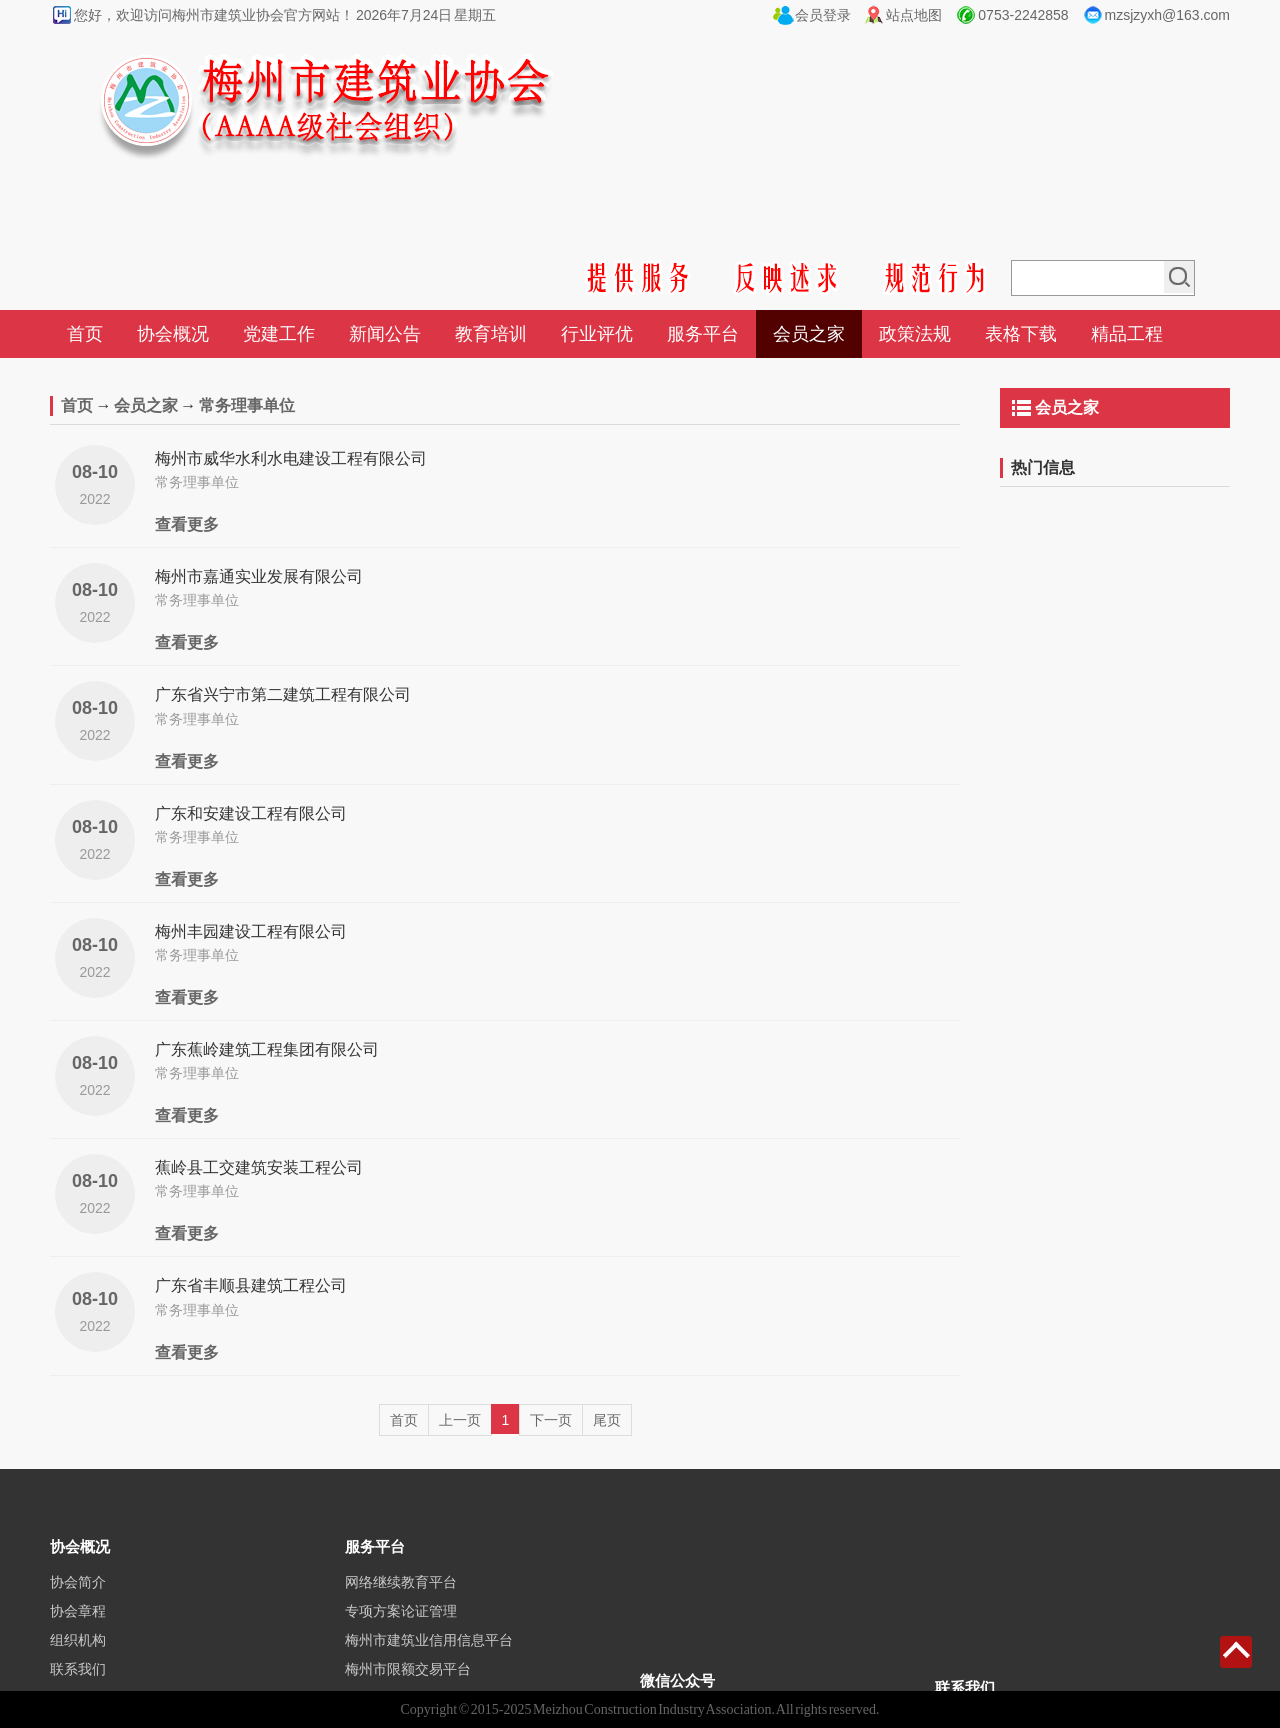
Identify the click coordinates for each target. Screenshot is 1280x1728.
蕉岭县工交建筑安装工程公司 (259, 1167)
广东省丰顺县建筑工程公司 (251, 1285)
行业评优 (597, 334)
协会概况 (173, 334)
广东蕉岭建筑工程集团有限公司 (267, 1049)
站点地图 (914, 15)
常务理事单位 (247, 405)
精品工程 (1127, 334)
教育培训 (491, 334)
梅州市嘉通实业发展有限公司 (259, 576)
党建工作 (279, 334)
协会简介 (78, 1622)
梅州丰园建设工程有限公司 (251, 931)
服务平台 (703, 334)
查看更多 (187, 524)
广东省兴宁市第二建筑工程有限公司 (283, 694)
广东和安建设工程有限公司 (251, 813)
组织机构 (78, 1680)
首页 (85, 334)
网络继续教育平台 (401, 1622)
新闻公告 (385, 334)
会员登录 (823, 15)
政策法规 (915, 334)
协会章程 (78, 1651)
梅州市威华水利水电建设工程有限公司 (291, 458)
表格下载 (1021, 334)
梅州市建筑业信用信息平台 (429, 1680)
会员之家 (809, 334)
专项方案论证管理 (401, 1651)
